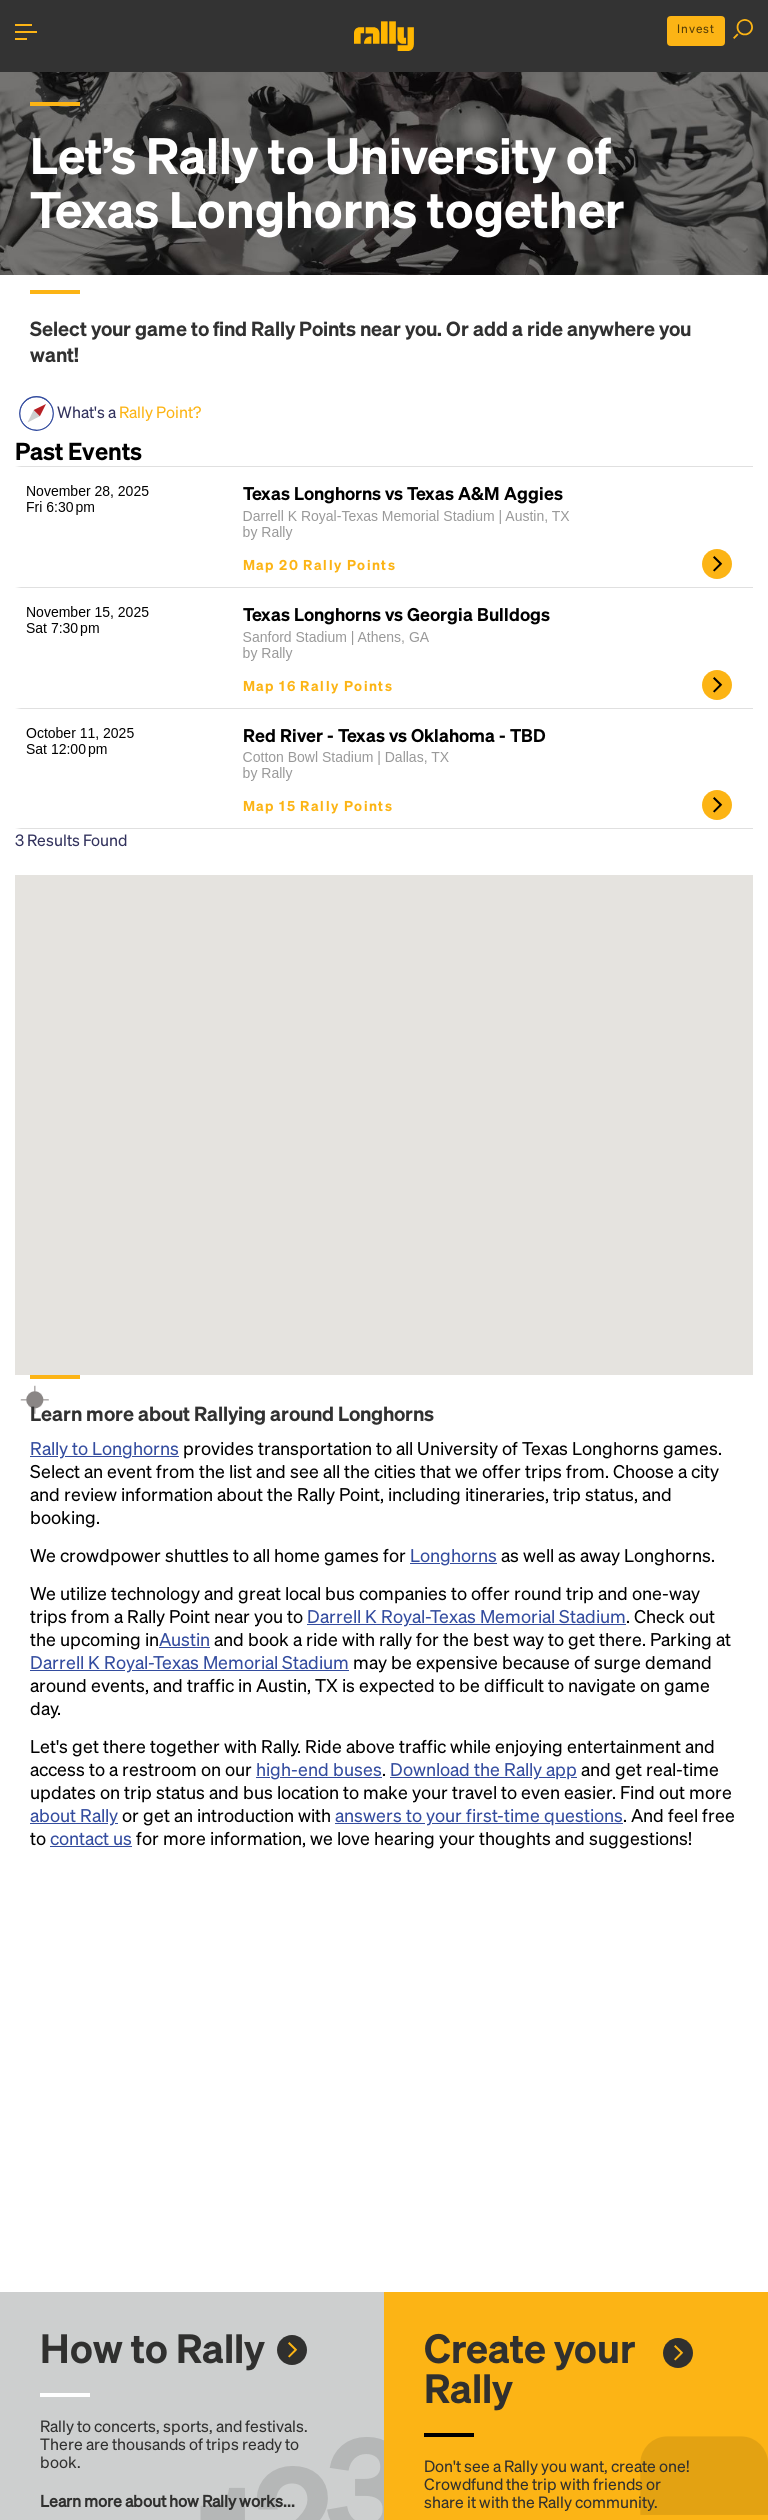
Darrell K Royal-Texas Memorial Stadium (466, 1615)
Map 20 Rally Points (320, 564)
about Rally (74, 1814)
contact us (91, 1837)
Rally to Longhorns (104, 1447)
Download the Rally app (483, 1768)
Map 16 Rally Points (318, 685)
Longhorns (453, 1554)
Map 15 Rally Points (318, 805)
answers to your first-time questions (479, 1814)
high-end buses (319, 1768)
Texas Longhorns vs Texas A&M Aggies (403, 493)
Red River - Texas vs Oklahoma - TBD (394, 735)
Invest (696, 28)
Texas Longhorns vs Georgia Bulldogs (396, 614)
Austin (184, 1638)
